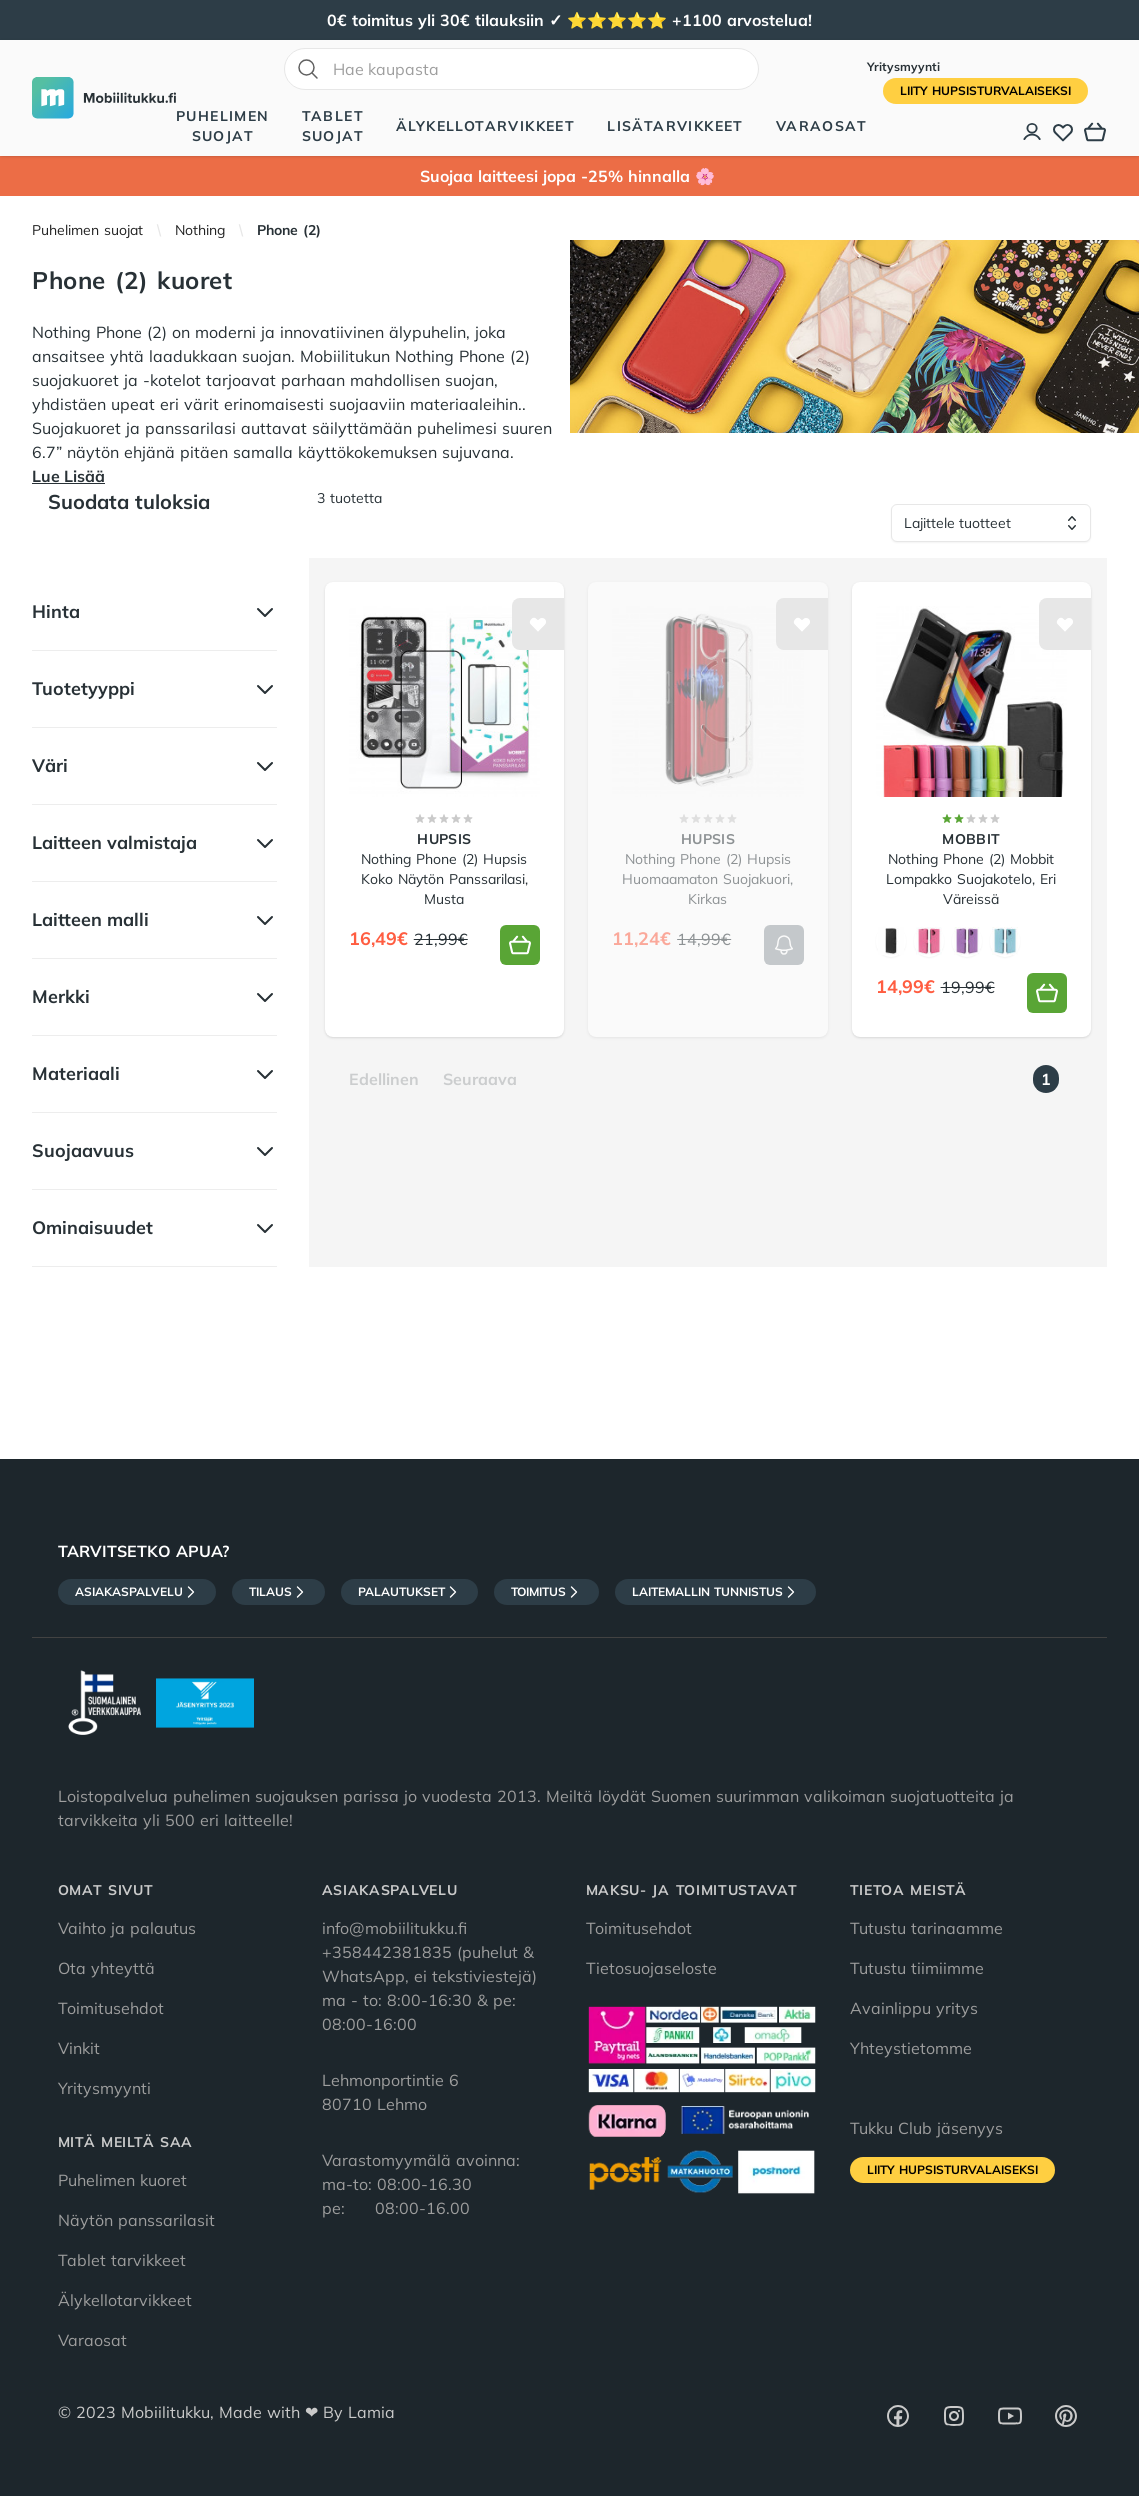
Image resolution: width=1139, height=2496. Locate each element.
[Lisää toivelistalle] (538, 624)
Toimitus (546, 1592)
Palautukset (409, 1592)
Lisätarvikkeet (675, 126)
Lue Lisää (68, 476)
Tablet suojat (333, 126)
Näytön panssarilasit (136, 2220)
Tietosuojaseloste (651, 1968)
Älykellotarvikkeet (485, 126)
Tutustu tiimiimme (917, 1968)
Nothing (200, 230)
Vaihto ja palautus (127, 1928)
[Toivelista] (1063, 132)
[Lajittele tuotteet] (991, 523)
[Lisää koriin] (520, 945)
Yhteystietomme (911, 2048)
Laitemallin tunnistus (715, 1592)
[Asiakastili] (1033, 132)
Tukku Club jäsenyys (926, 2128)
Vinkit (79, 2048)
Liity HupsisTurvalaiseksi (985, 90)
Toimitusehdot (111, 2008)
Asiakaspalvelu (137, 1592)
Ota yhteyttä (106, 1968)
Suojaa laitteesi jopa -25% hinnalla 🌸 (570, 176)
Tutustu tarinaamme (926, 1928)
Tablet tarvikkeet (122, 2260)
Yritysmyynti (903, 66)
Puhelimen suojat (223, 126)
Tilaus (278, 1592)
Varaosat (821, 126)
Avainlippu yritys (914, 2008)
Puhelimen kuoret (122, 2180)
